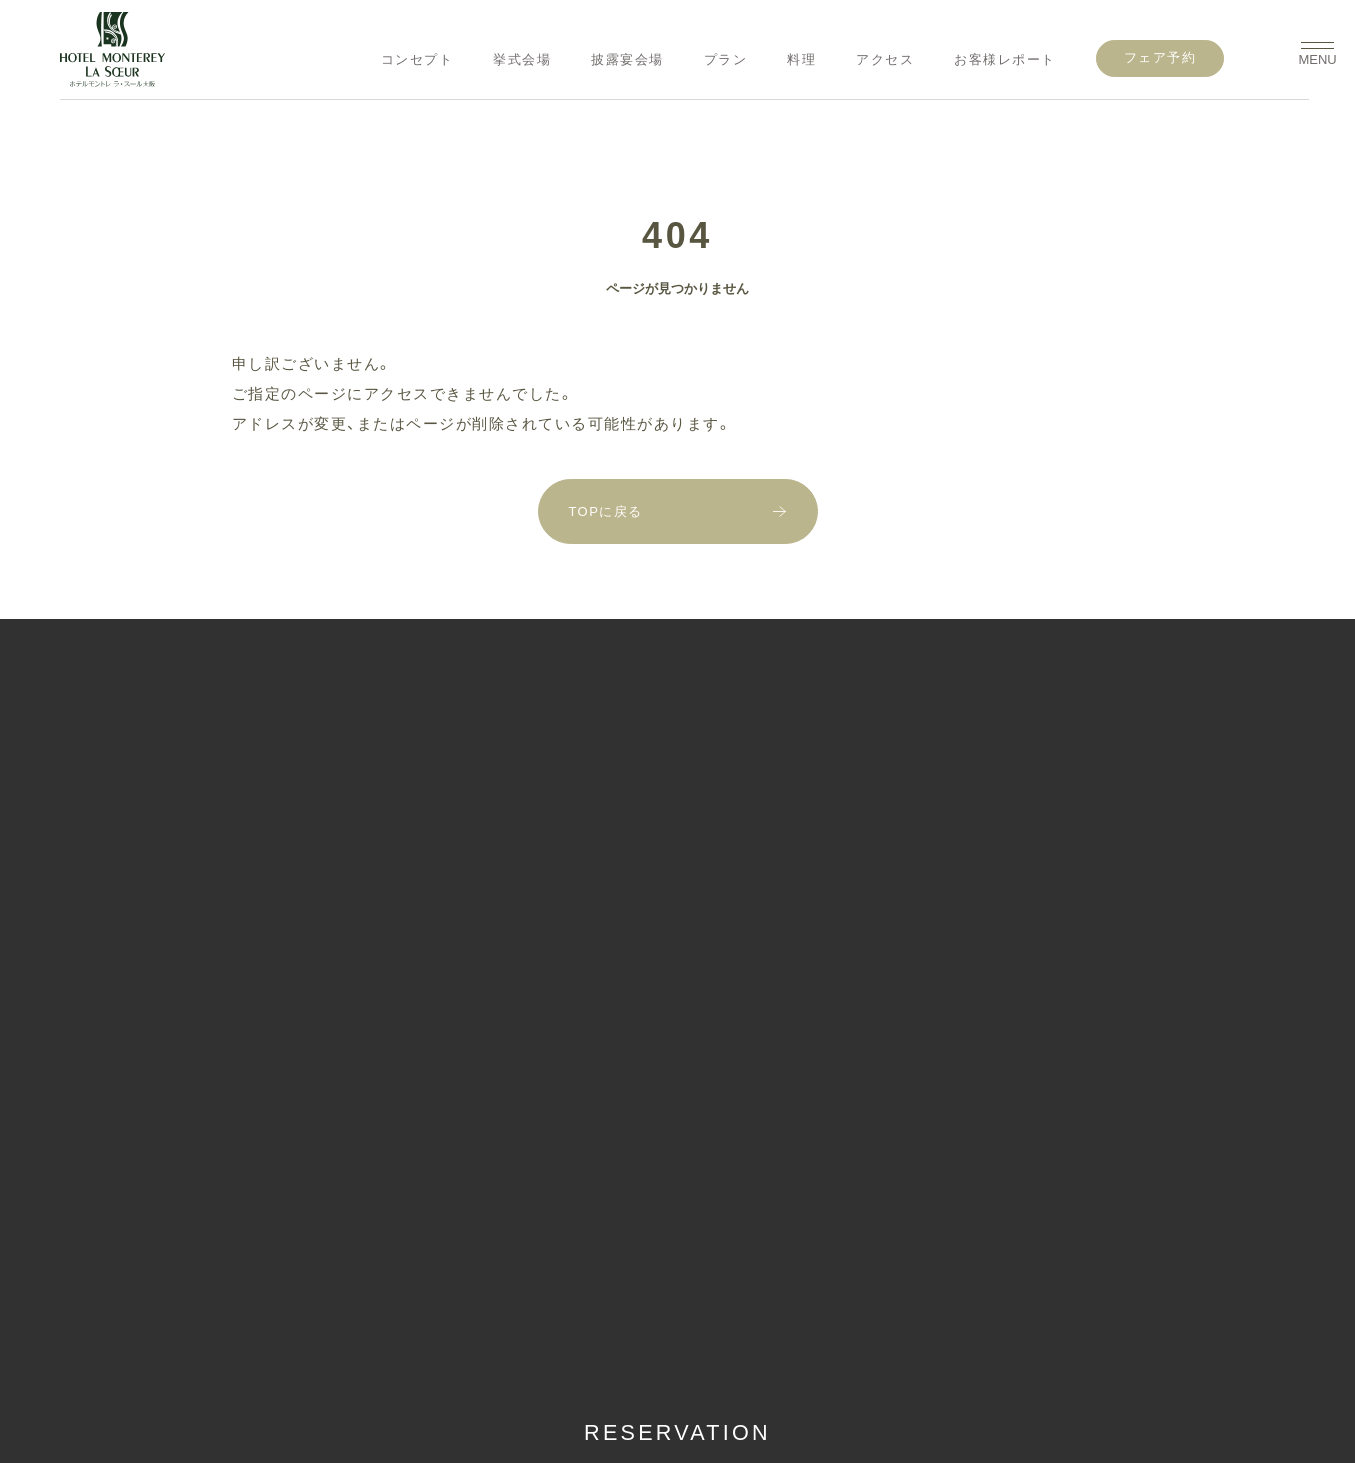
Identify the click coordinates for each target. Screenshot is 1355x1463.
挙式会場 (522, 59)
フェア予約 (1160, 57)
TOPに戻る (606, 511)
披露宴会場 (627, 59)
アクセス (885, 59)
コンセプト (417, 59)
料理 (801, 59)
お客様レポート (1005, 59)
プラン (726, 59)
